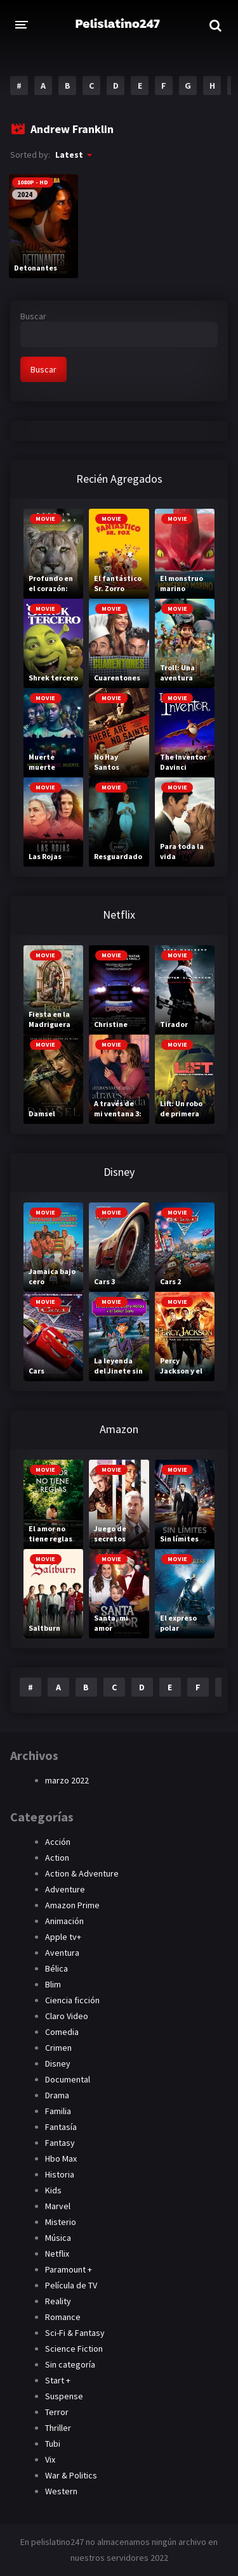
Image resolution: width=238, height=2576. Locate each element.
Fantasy (60, 2142)
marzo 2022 (67, 1780)
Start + (57, 2380)
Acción (57, 1841)
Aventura (62, 1952)
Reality (58, 2301)
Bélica (56, 1968)
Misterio (60, 2222)
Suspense (64, 2396)
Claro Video (66, 2016)
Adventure (65, 1889)
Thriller (58, 2427)
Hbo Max (61, 2158)
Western (61, 2491)
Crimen (58, 2047)
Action (57, 1857)
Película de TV (71, 2285)
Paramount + (68, 2269)
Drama (57, 2095)
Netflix (57, 2253)
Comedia (62, 2031)
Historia (59, 2174)
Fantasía (61, 2127)
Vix (50, 2459)
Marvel (57, 2206)
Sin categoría (70, 2364)
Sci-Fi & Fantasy (75, 2332)
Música (58, 2237)
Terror (57, 2412)
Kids (53, 2190)
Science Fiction (74, 2348)
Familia (58, 2111)
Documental (67, 2079)
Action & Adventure (82, 1873)
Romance (63, 2317)
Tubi (52, 2443)
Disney (57, 2063)
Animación (64, 1921)
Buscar (33, 316)
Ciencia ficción (72, 2000)
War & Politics (71, 2475)
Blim (53, 1984)
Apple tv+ (63, 1936)
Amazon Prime (72, 1905)
